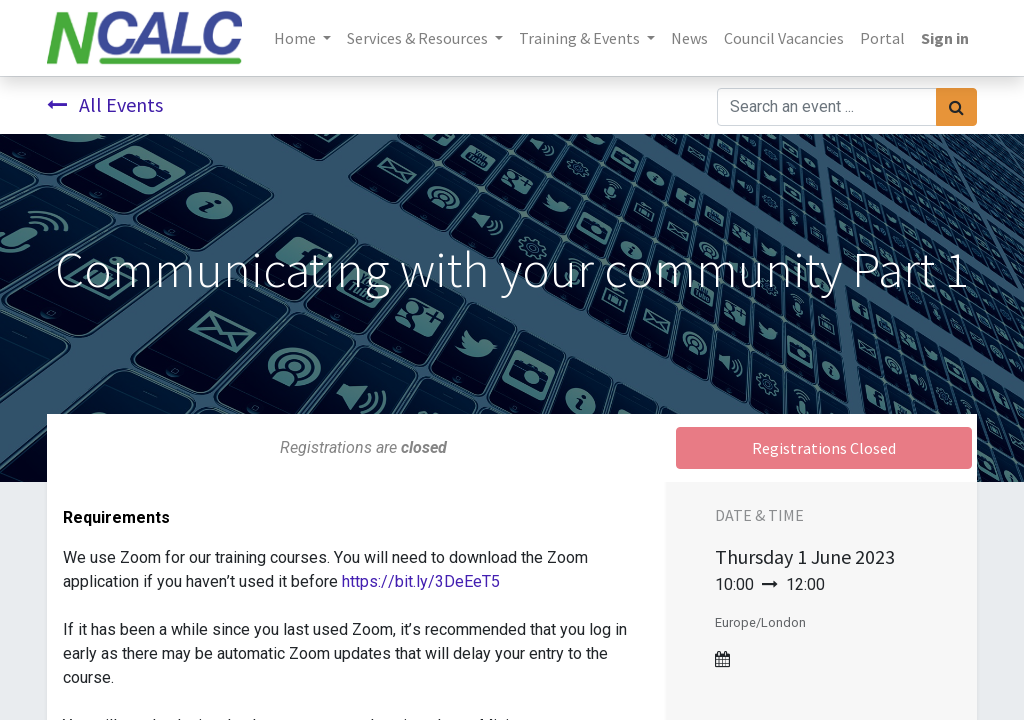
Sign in (945, 38)
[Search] (956, 107)
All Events (105, 104)
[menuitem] (689, 38)
